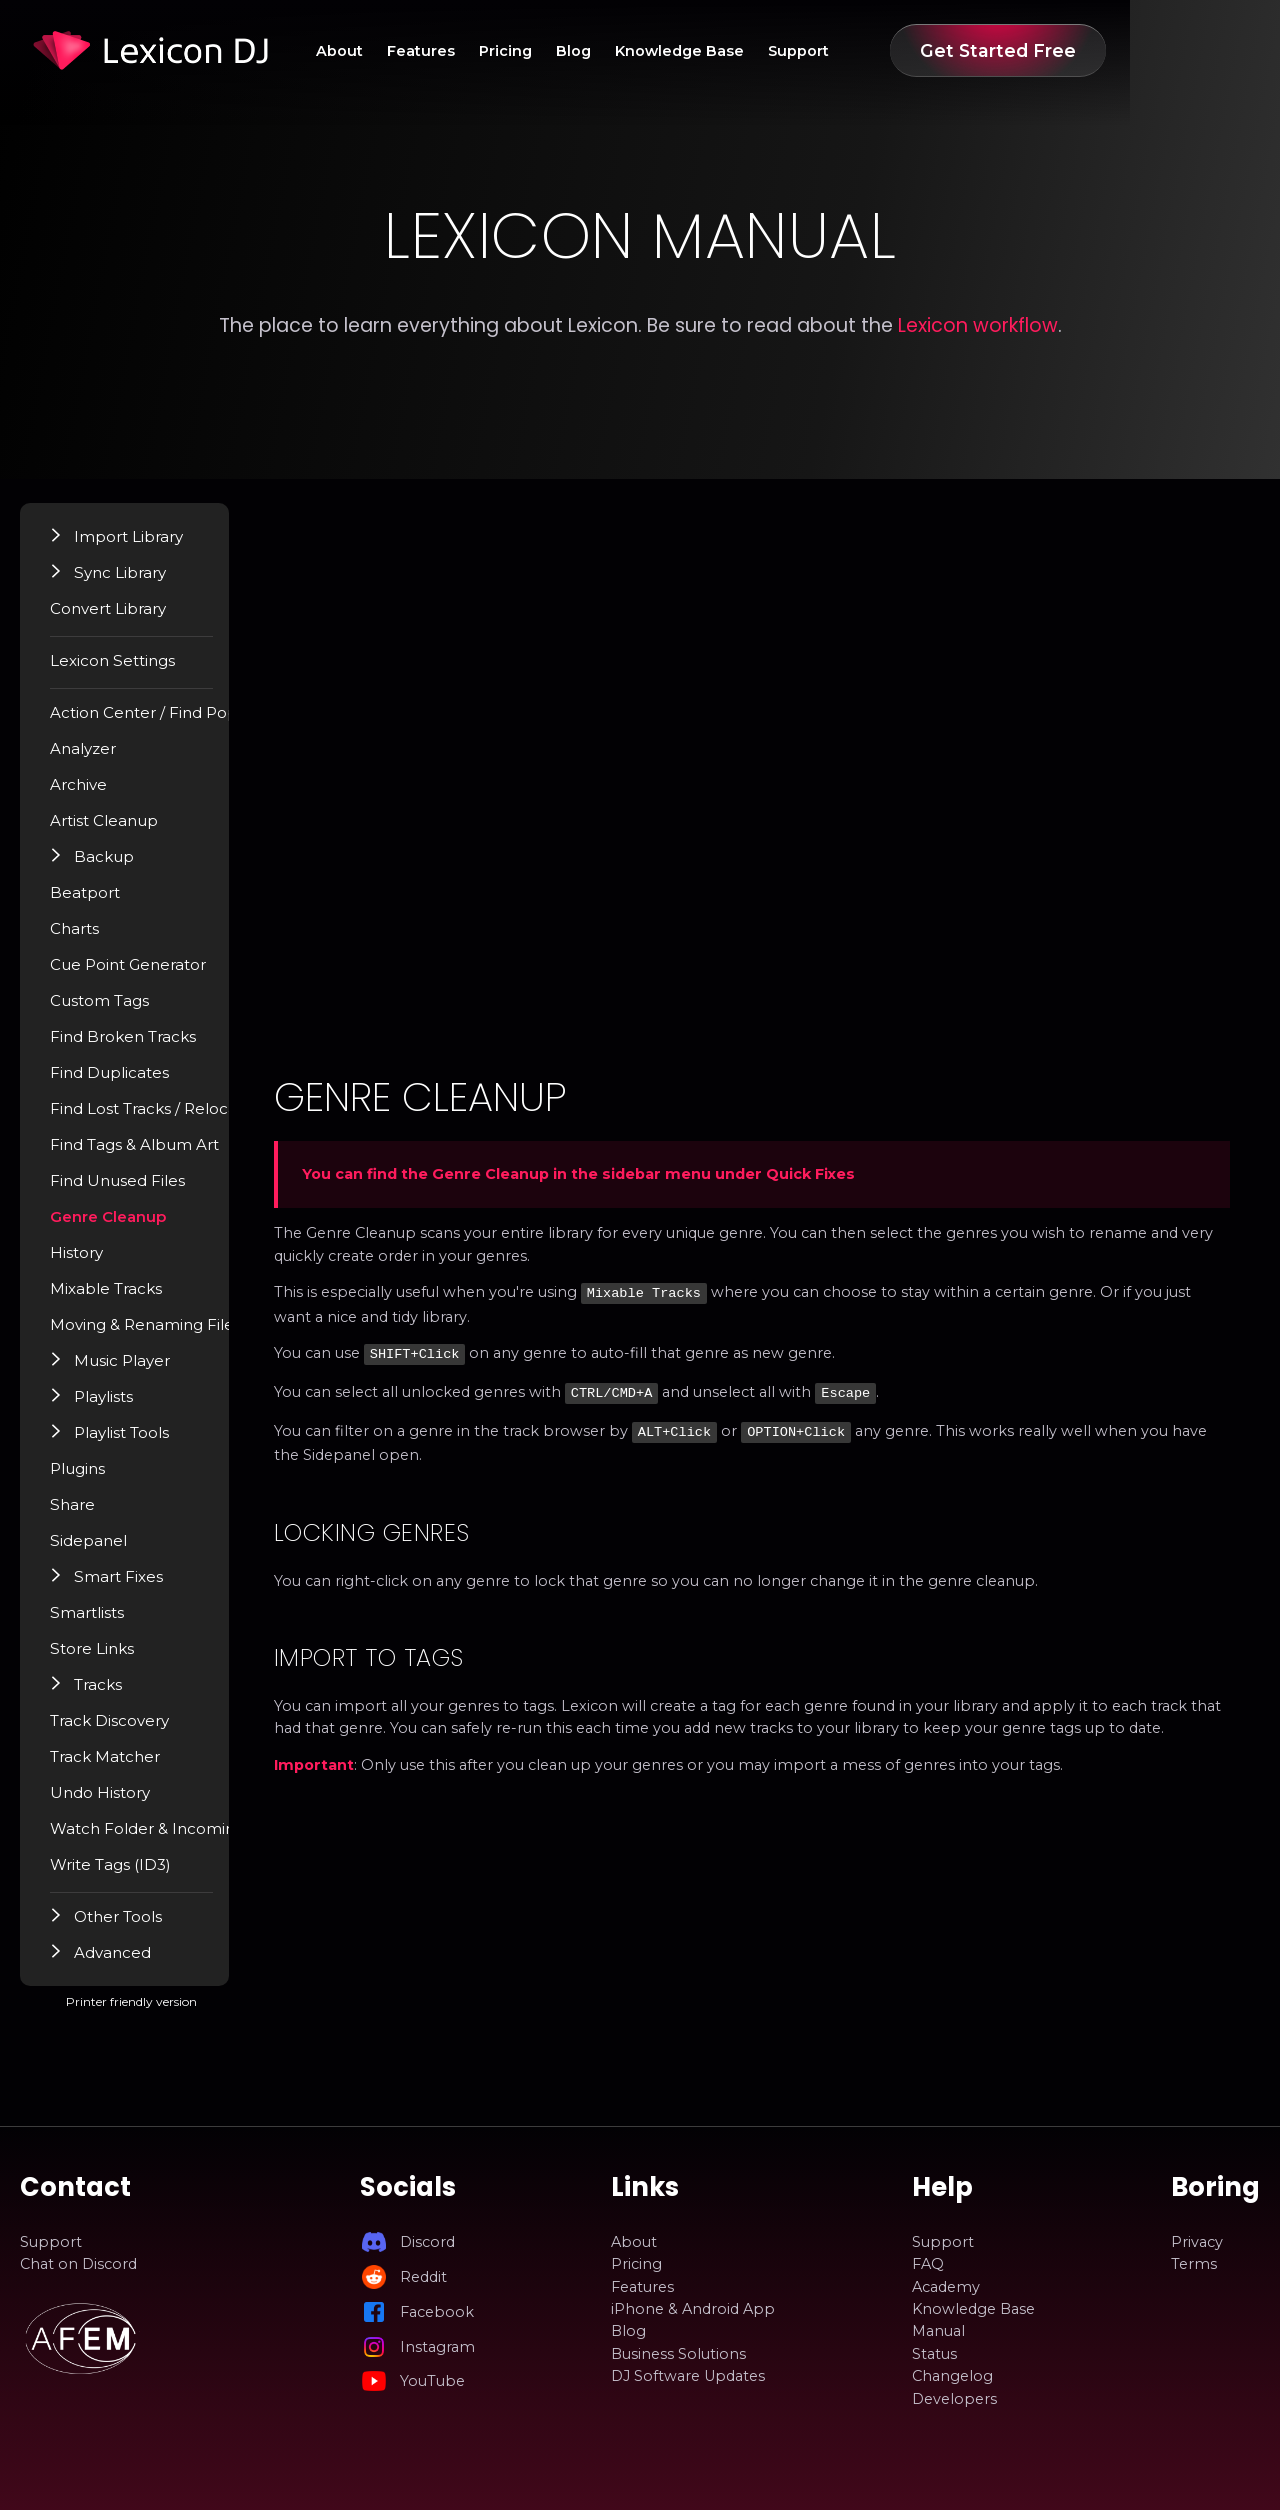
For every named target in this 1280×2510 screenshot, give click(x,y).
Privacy (1197, 2242)
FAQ (928, 2264)
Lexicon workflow (978, 325)
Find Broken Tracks (138, 1045)
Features (525, 51)
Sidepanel (104, 1549)
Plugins (95, 1477)
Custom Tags (116, 1009)
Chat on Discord (78, 2264)
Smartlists (104, 1621)
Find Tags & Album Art (149, 1153)
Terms (1194, 2264)
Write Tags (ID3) (126, 1873)
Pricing (619, 51)
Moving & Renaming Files (161, 1333)
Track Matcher (120, 1765)
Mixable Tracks (121, 1297)
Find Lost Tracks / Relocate (165, 1117)
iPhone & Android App (693, 2309)
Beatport (101, 901)
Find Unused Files (131, 1189)
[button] (74, 544)
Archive (95, 793)
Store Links (109, 1657)
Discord (427, 2242)
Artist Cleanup (119, 829)
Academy (946, 2287)
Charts (91, 937)
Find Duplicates (124, 1081)
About (432, 51)
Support (944, 51)
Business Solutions (678, 2354)
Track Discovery (125, 1729)
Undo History (116, 1801)
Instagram (437, 2347)
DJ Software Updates (688, 2376)
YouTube (432, 2381)
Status (934, 2354)
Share (89, 1513)
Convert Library (124, 617)
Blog (698, 51)
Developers (954, 2399)
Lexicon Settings (128, 669)
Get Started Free (1148, 50)
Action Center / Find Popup (168, 721)
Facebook (437, 2312)
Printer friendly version (198, 2018)
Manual (938, 2332)
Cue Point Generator (143, 973)
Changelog (952, 2376)
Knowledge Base (814, 51)
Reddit (423, 2277)
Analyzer (99, 757)
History (94, 1261)
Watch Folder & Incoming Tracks (187, 1837)
